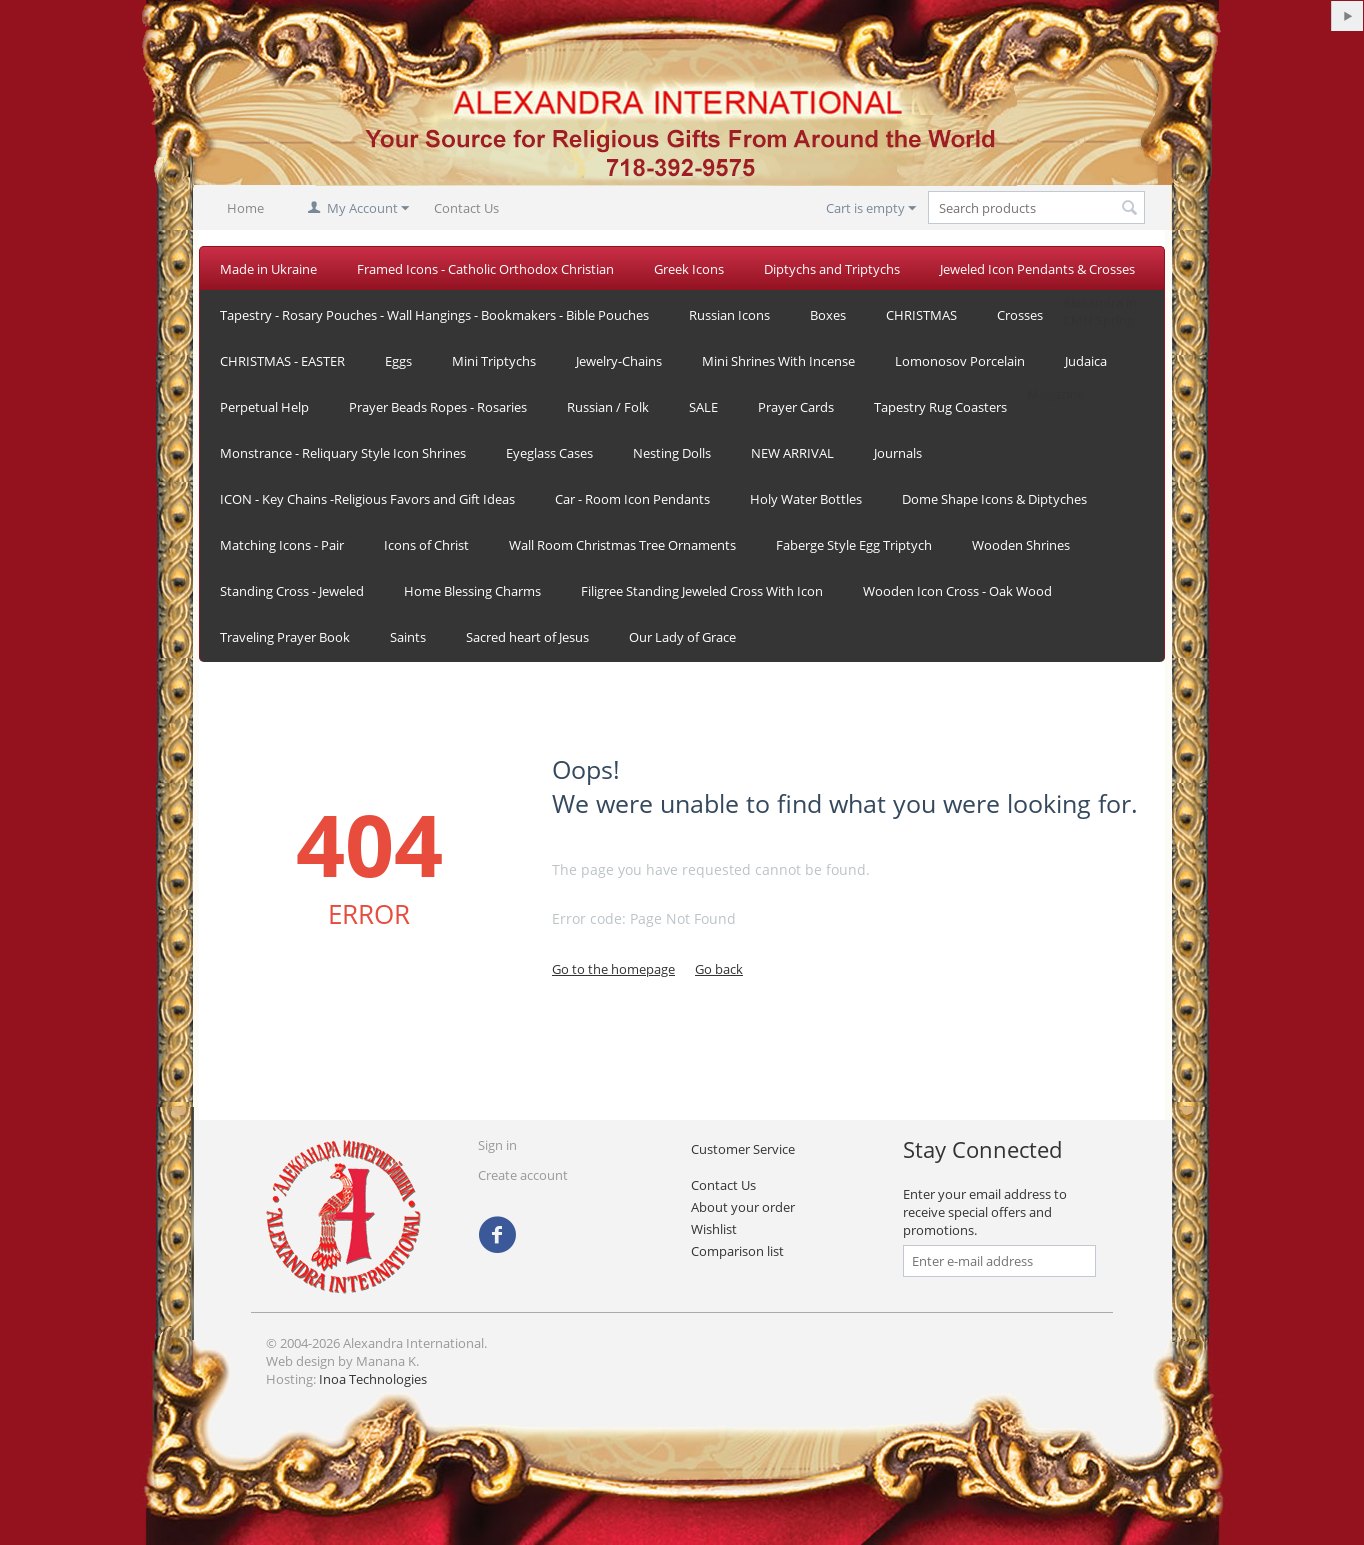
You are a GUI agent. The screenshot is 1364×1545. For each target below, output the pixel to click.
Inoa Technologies (373, 1379)
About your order (743, 1207)
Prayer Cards (796, 407)
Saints (408, 637)
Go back (719, 969)
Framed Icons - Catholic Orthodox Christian (485, 269)
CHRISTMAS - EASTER (282, 361)
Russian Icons (729, 315)
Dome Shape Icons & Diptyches (994, 499)
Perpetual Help (264, 407)
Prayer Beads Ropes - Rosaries (438, 407)
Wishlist (714, 1229)
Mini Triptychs (494, 361)
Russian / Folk (608, 407)
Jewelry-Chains (619, 361)
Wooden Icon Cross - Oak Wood (957, 591)
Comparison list (737, 1251)
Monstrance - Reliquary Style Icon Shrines (343, 453)
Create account (523, 1175)
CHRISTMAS (921, 315)
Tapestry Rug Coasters (940, 407)
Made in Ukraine (268, 269)
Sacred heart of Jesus (527, 637)
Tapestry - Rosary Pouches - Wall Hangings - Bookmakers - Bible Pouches (434, 315)
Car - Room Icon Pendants (632, 499)
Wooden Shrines (1021, 545)
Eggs (398, 361)
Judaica (1086, 361)
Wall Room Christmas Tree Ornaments (622, 545)
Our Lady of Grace (682, 637)
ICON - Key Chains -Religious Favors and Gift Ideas (367, 499)
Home (245, 208)
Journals (898, 453)
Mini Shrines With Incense (778, 361)
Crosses (1020, 315)
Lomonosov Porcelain (960, 361)
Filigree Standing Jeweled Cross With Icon (702, 591)
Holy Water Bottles (806, 499)
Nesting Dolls (672, 453)
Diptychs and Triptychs (832, 269)
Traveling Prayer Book (285, 637)
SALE (703, 407)
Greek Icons (689, 269)
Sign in (497, 1145)
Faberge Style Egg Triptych (854, 545)
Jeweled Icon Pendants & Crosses (1037, 269)
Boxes (828, 315)
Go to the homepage (613, 969)
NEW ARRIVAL (792, 453)
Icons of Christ (426, 545)
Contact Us (466, 208)
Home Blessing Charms (472, 591)
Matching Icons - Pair (282, 545)
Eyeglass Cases (549, 453)
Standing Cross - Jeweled (292, 591)
